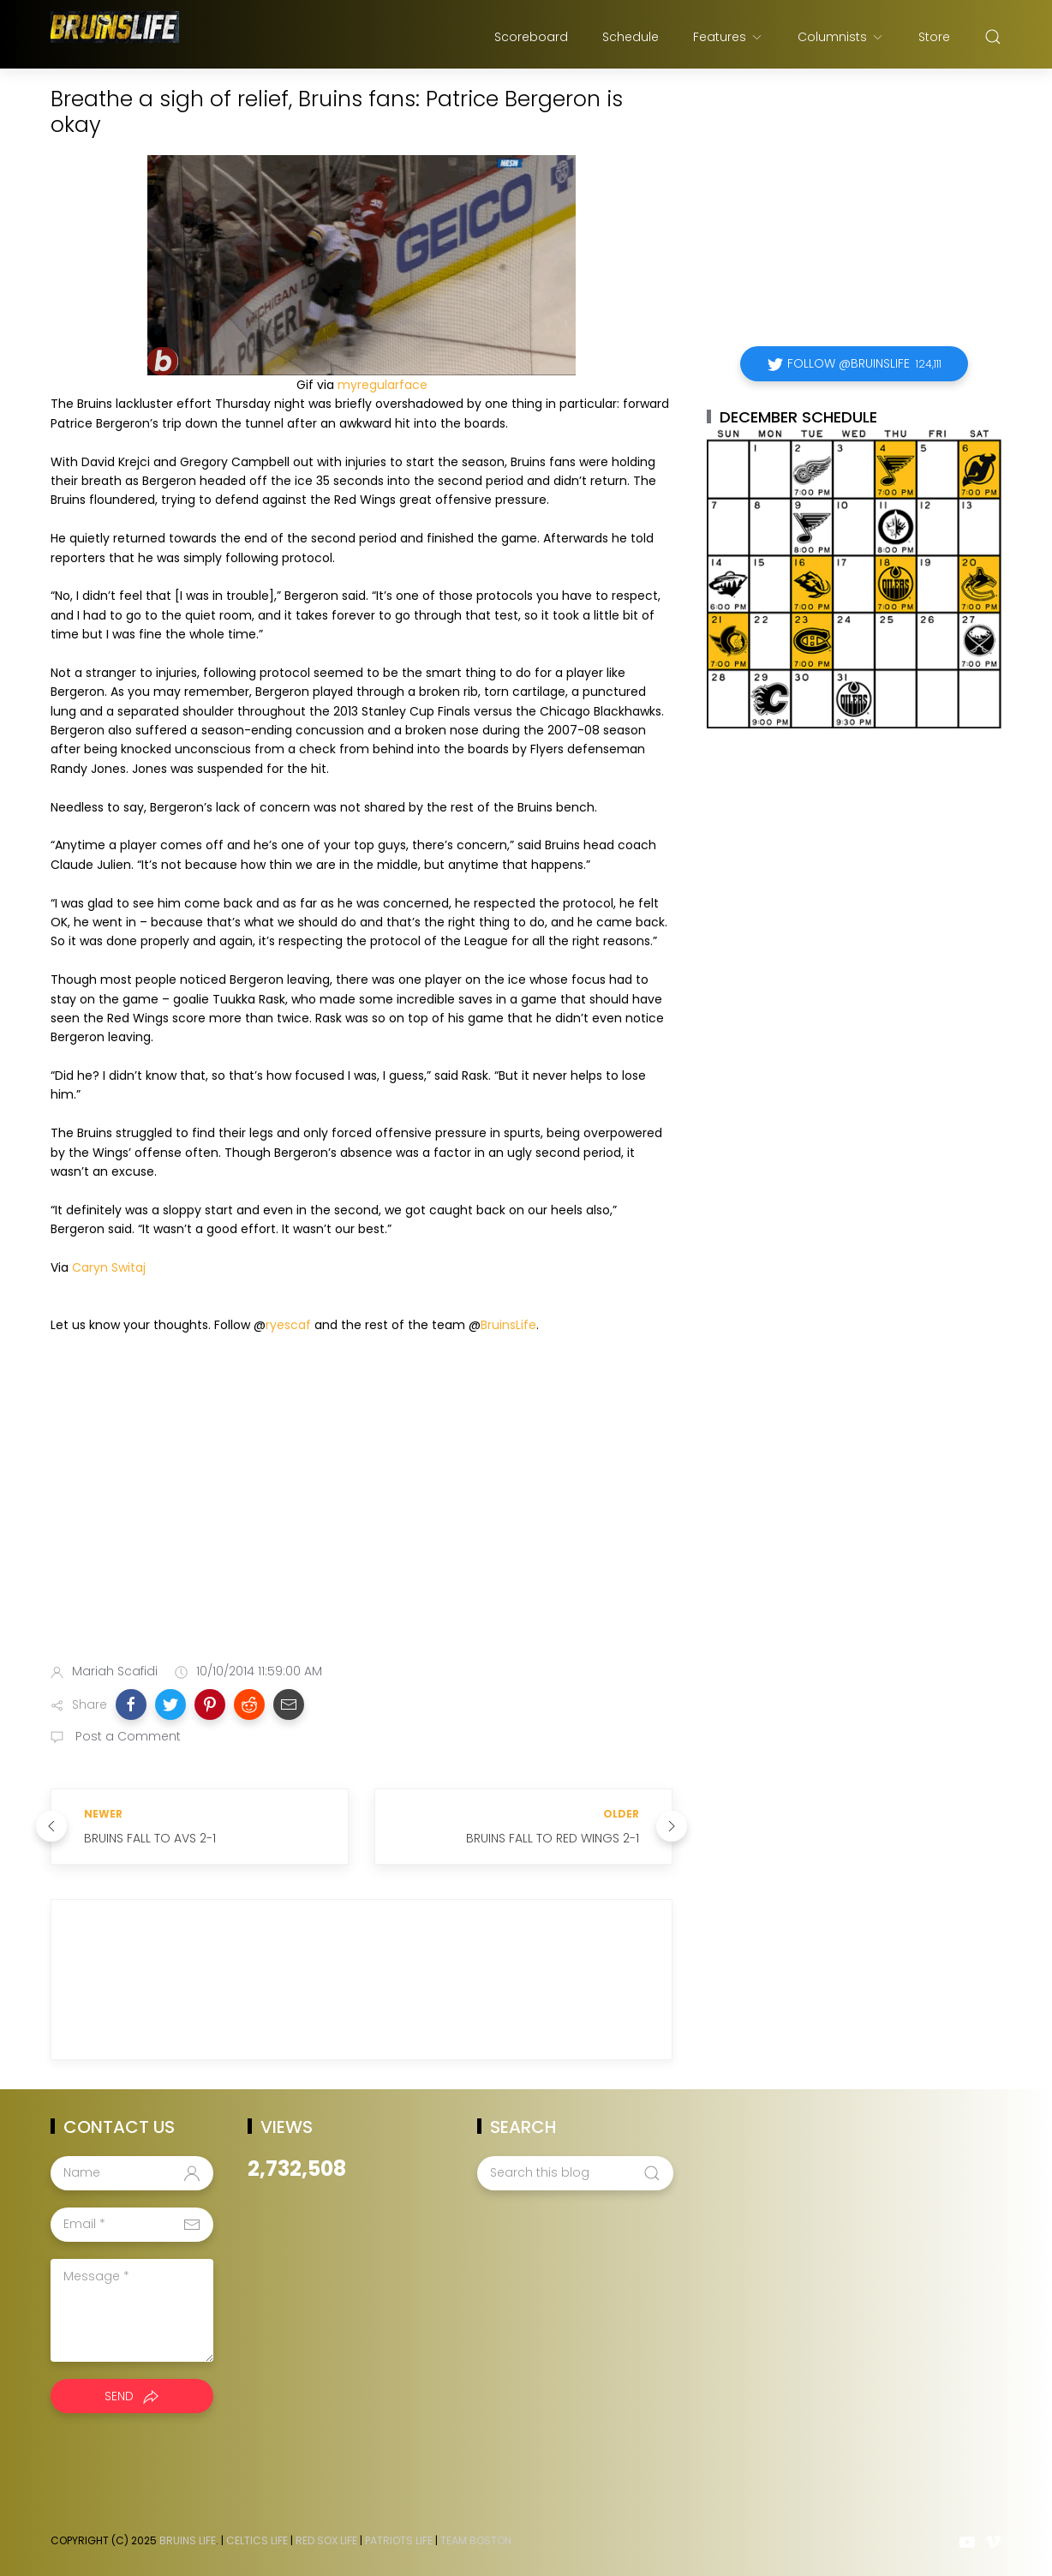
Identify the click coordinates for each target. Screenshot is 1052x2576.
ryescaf (288, 1324)
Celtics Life (257, 2540)
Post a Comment (126, 1736)
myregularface (382, 384)
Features (728, 36)
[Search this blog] (574, 2173)
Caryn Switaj (109, 1267)
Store (934, 36)
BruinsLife (508, 1324)
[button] (131, 1704)
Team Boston (475, 2540)
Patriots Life (399, 2540)
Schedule (630, 36)
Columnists (841, 36)
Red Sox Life (326, 2540)
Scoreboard (531, 36)
